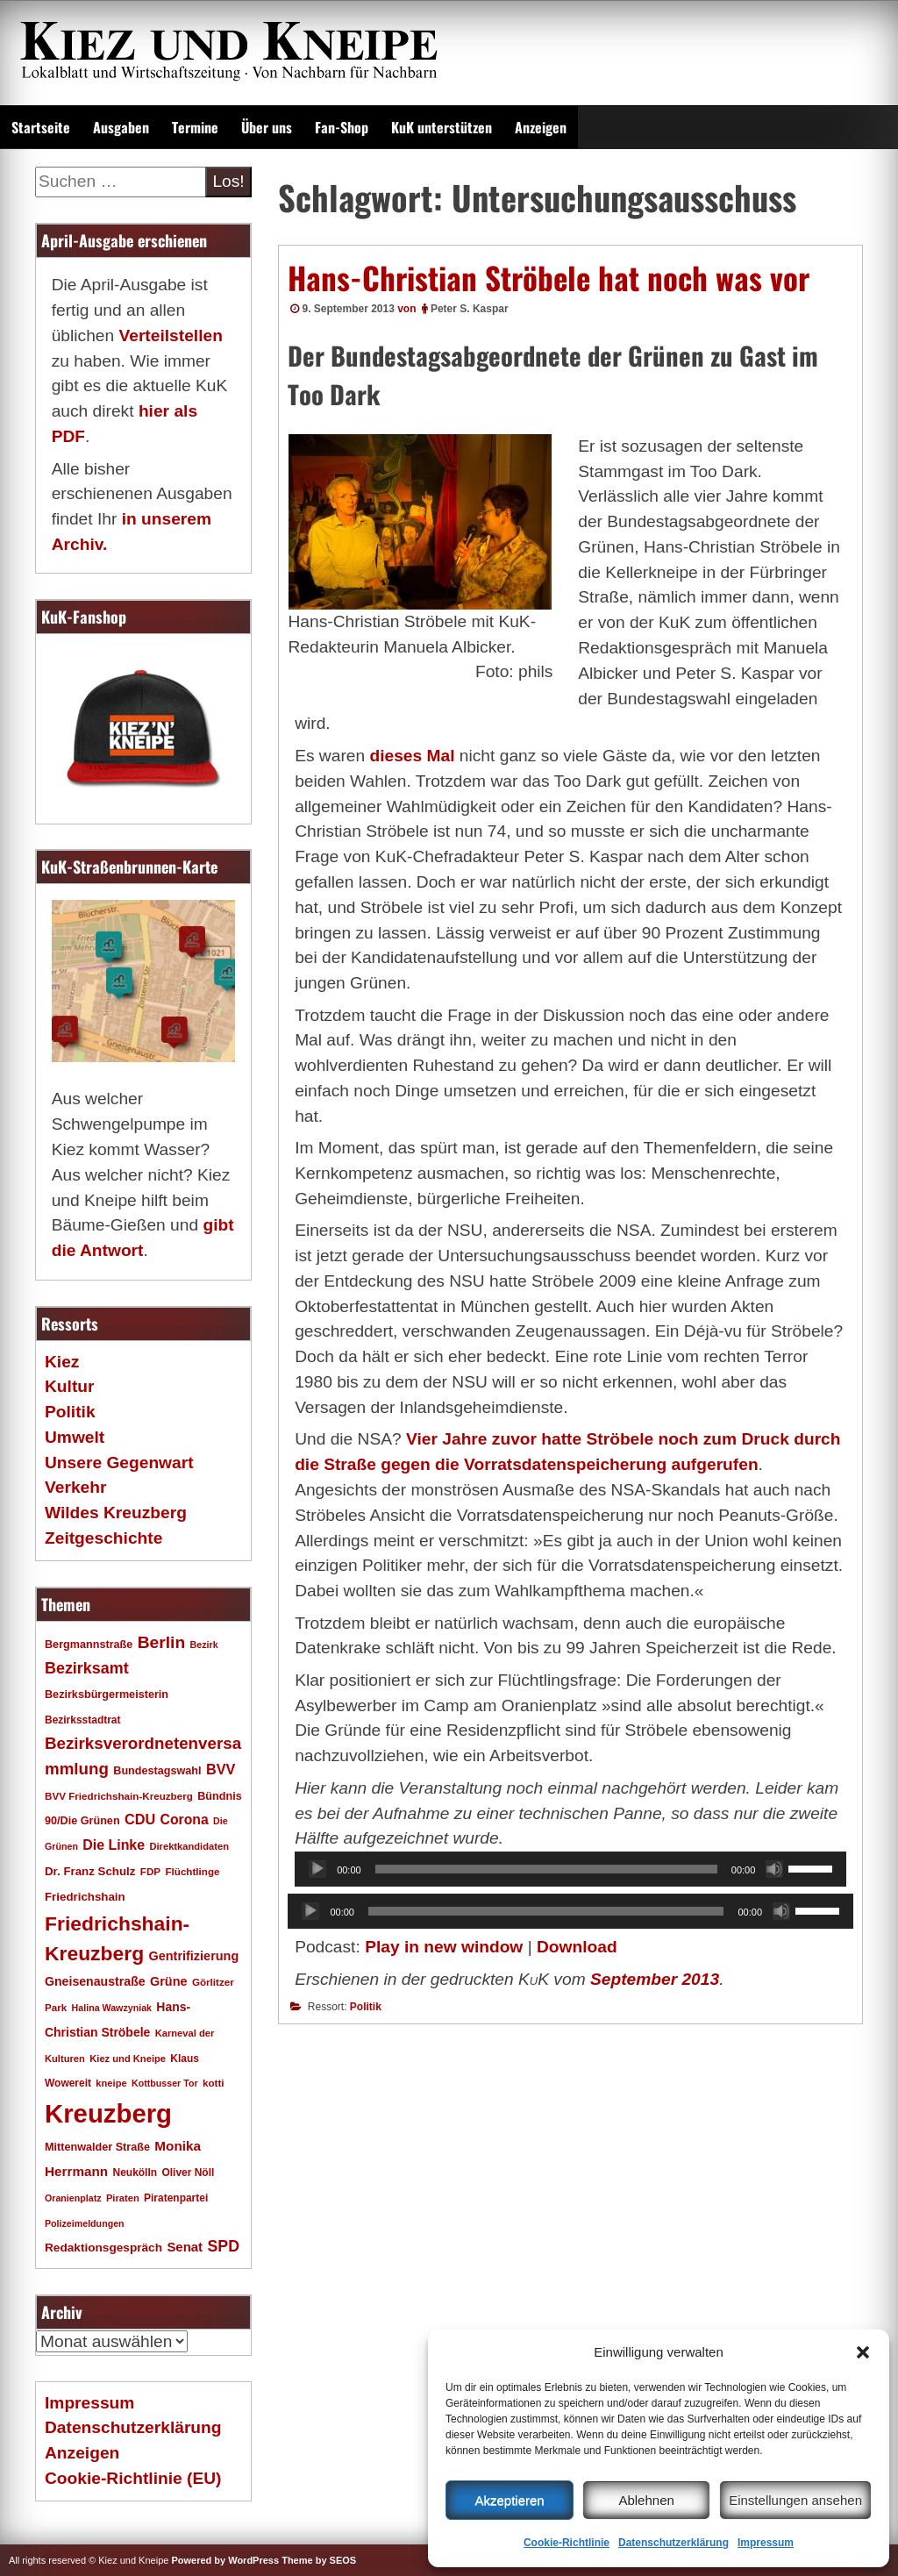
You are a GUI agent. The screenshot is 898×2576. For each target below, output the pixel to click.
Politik (365, 2007)
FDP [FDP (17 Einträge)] (150, 1871)
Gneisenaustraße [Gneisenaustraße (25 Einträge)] (95, 1981)
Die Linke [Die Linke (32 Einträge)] (113, 1844)
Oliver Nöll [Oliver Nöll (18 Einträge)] (187, 2172)
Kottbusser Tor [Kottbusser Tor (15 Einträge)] (165, 2083)
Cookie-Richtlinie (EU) (133, 2478)
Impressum (766, 2543)
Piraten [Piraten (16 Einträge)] (122, 2198)
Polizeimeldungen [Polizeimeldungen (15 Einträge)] (85, 2223)
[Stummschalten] (774, 1869)
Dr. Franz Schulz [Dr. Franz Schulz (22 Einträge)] (90, 1871)
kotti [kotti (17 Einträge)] (213, 2082)
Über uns (266, 127)
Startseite (40, 127)
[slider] (546, 1869)
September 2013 (654, 1979)
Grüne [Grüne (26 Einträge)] (169, 1981)
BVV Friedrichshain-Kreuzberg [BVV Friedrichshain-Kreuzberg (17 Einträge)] (119, 1796)
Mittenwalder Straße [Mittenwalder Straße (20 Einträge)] (97, 2147)
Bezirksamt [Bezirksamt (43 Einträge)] (87, 1668)
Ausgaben (121, 127)
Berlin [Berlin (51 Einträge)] (162, 1642)
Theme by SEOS (319, 2560)
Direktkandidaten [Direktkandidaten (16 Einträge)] (189, 1846)
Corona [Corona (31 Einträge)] (184, 1819)
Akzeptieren (509, 2500)
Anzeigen (541, 127)
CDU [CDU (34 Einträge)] (140, 1819)
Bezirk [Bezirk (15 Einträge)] (204, 1644)
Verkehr (75, 1487)
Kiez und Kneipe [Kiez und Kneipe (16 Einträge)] (127, 2058)
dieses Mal (411, 755)
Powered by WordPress (225, 2560)
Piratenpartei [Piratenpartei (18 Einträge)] (176, 2198)
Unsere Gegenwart (119, 1462)
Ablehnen (646, 2500)
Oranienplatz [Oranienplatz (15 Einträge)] (73, 2198)
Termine (195, 127)
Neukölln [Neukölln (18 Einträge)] (135, 2172)
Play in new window (444, 1946)
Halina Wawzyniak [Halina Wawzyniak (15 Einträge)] (112, 2007)
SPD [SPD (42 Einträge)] (223, 2246)
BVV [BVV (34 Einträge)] (220, 1769)
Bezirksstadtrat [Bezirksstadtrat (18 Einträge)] (82, 1720)
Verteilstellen (170, 335)
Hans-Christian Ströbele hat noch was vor (548, 277)
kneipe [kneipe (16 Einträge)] (111, 2083)
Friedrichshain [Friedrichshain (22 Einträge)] (85, 1896)
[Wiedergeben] (317, 1869)
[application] (570, 1869)
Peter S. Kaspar (470, 309)
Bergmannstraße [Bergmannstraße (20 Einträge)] (88, 1644)
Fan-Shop (341, 127)
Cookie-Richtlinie (566, 2543)
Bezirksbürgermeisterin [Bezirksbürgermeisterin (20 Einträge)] (106, 1694)
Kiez (62, 1361)
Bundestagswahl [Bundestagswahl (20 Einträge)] (157, 1771)
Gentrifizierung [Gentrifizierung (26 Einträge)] (193, 1956)
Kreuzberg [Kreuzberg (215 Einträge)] (108, 2113)
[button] (863, 2352)
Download (577, 1946)
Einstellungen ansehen (795, 2500)
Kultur (70, 1386)
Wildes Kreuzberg (116, 1512)
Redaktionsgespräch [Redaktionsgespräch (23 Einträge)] (103, 2247)
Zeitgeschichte (103, 1538)
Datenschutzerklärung (673, 2543)
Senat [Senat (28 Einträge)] (185, 2246)
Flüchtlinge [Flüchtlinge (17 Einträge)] (192, 1871)
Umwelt (74, 1437)
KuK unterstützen (441, 127)
